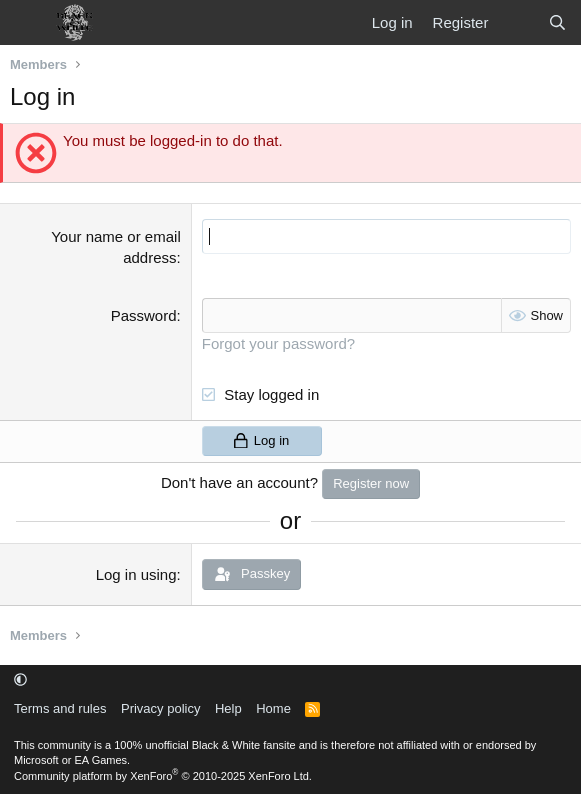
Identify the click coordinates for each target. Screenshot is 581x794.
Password (144, 315)
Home (273, 708)
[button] (20, 679)
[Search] (557, 22)
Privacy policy (160, 708)
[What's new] (517, 22)
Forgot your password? (278, 343)
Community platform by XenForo (163, 776)
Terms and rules (60, 708)
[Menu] (27, 23)
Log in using (136, 574)
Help (228, 708)
